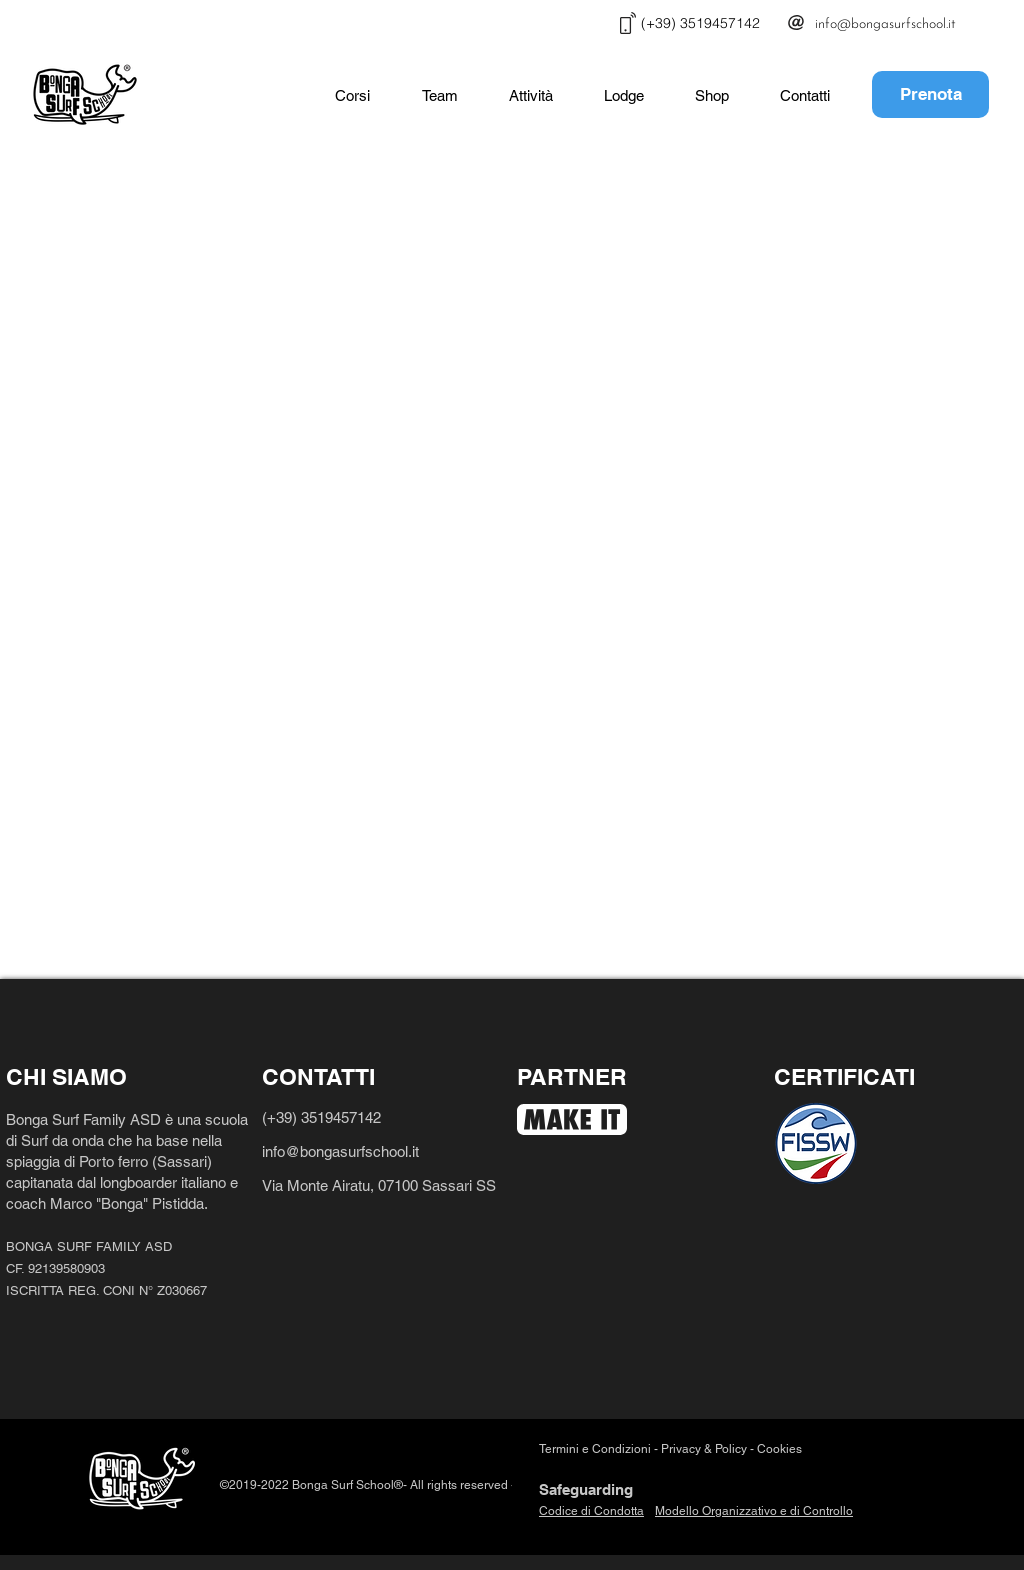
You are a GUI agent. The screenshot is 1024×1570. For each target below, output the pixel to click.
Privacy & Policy (704, 1449)
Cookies (781, 1449)
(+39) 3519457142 (321, 1117)
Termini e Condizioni (595, 1449)
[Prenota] (930, 94)
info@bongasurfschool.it (342, 1151)
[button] (352, 96)
